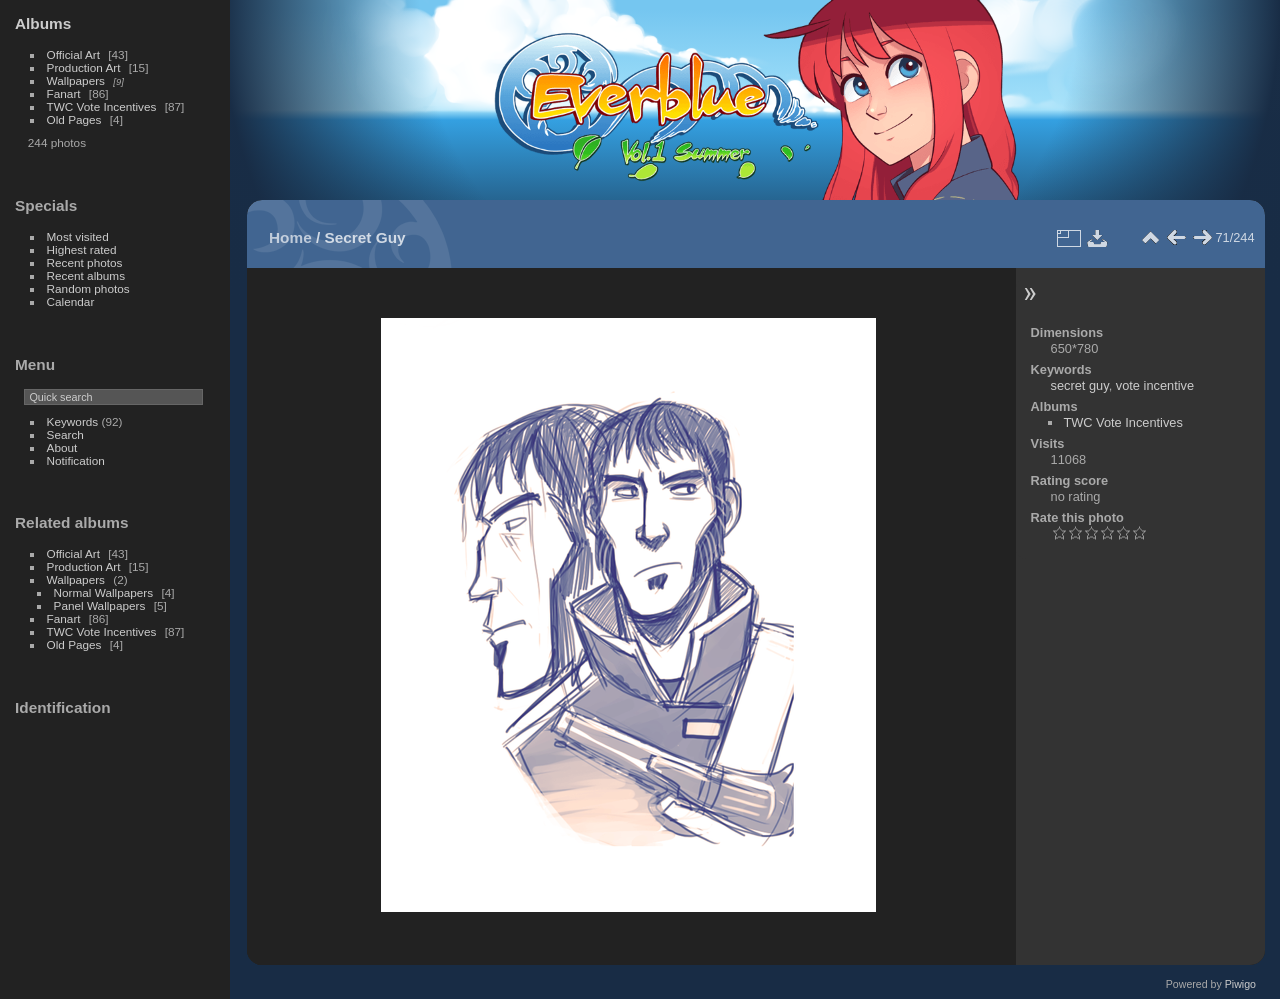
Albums (43, 23)
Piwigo (1240, 984)
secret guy (1080, 385)
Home (290, 237)
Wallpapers (76, 80)
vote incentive (1155, 385)
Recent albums (86, 275)
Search (65, 434)
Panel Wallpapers (100, 605)
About (62, 447)
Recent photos (85, 262)
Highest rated (82, 249)
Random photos (88, 288)
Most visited (78, 236)
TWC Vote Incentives (102, 106)
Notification (76, 460)
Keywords (73, 421)
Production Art (84, 67)
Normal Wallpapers (104, 592)
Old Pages (74, 119)
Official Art (73, 54)
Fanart (64, 93)
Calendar (71, 301)
